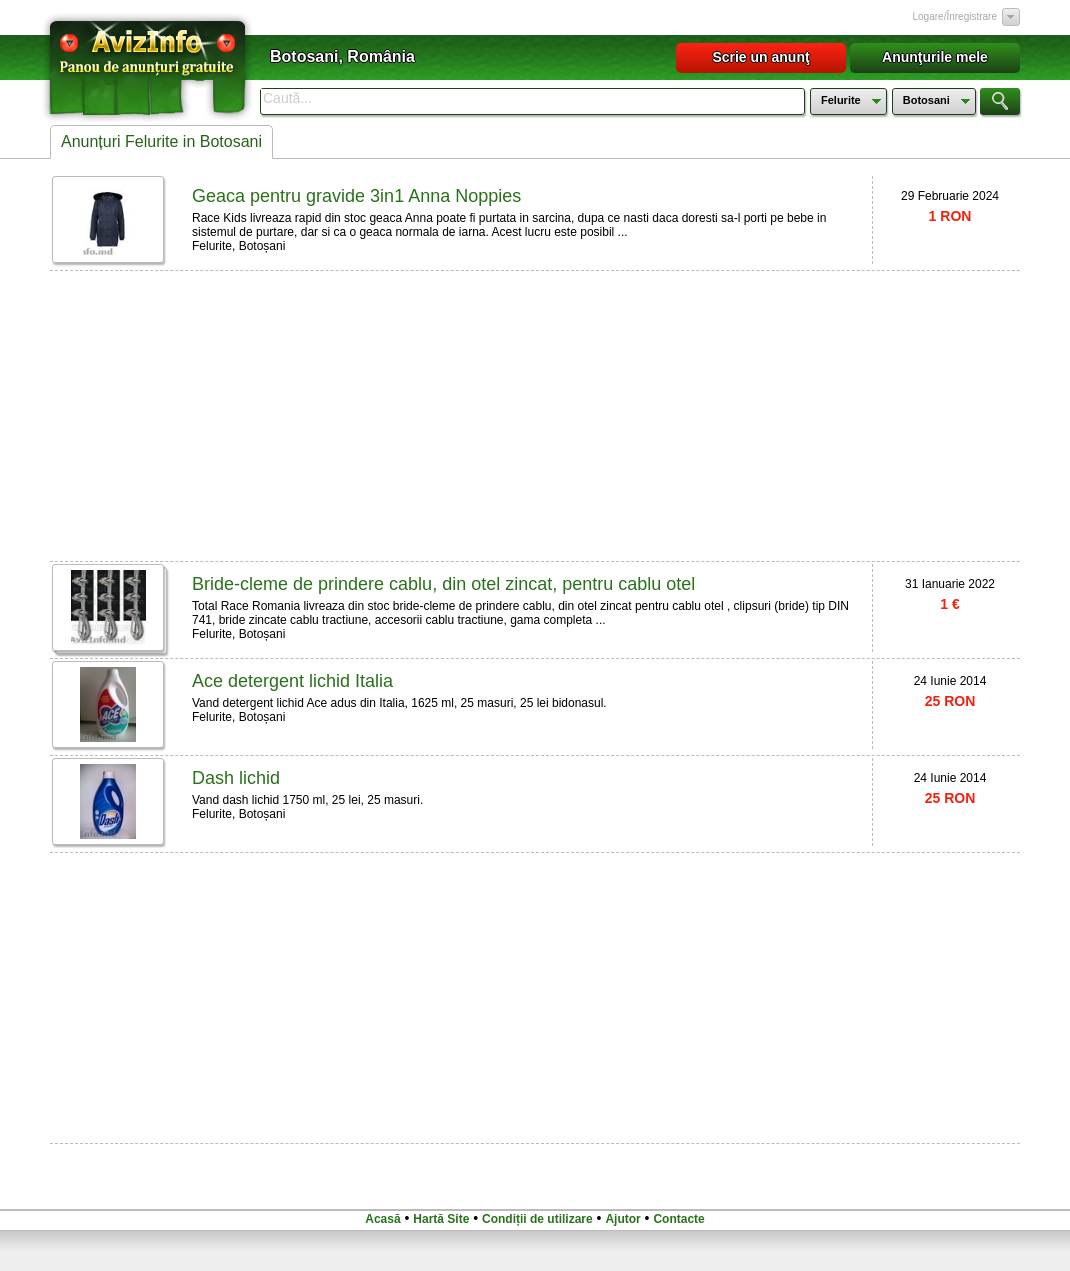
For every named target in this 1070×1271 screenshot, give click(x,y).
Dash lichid (236, 778)
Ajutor (622, 1219)
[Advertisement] (351, 414)
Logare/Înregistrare (955, 16)
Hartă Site (441, 1219)
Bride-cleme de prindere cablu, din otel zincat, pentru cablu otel (443, 584)
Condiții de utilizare (537, 1219)
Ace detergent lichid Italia (292, 681)
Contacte (678, 1219)
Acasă (382, 1219)
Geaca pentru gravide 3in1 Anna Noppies (356, 196)
